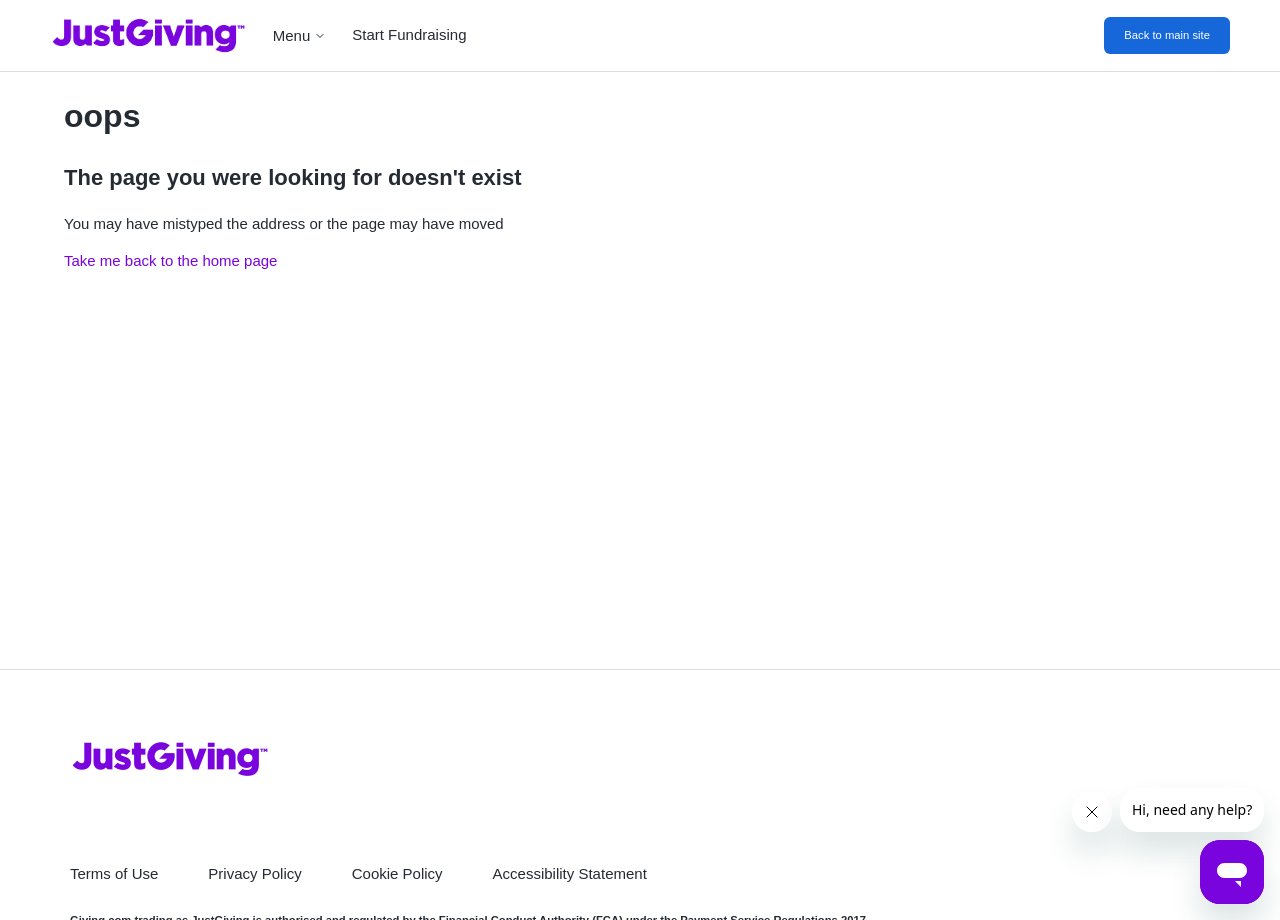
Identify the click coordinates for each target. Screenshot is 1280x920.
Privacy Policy (254, 873)
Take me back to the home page (170, 260)
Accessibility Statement (570, 873)
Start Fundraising (409, 34)
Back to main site (1167, 35)
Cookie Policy (397, 873)
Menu (300, 35)
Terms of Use (114, 873)
